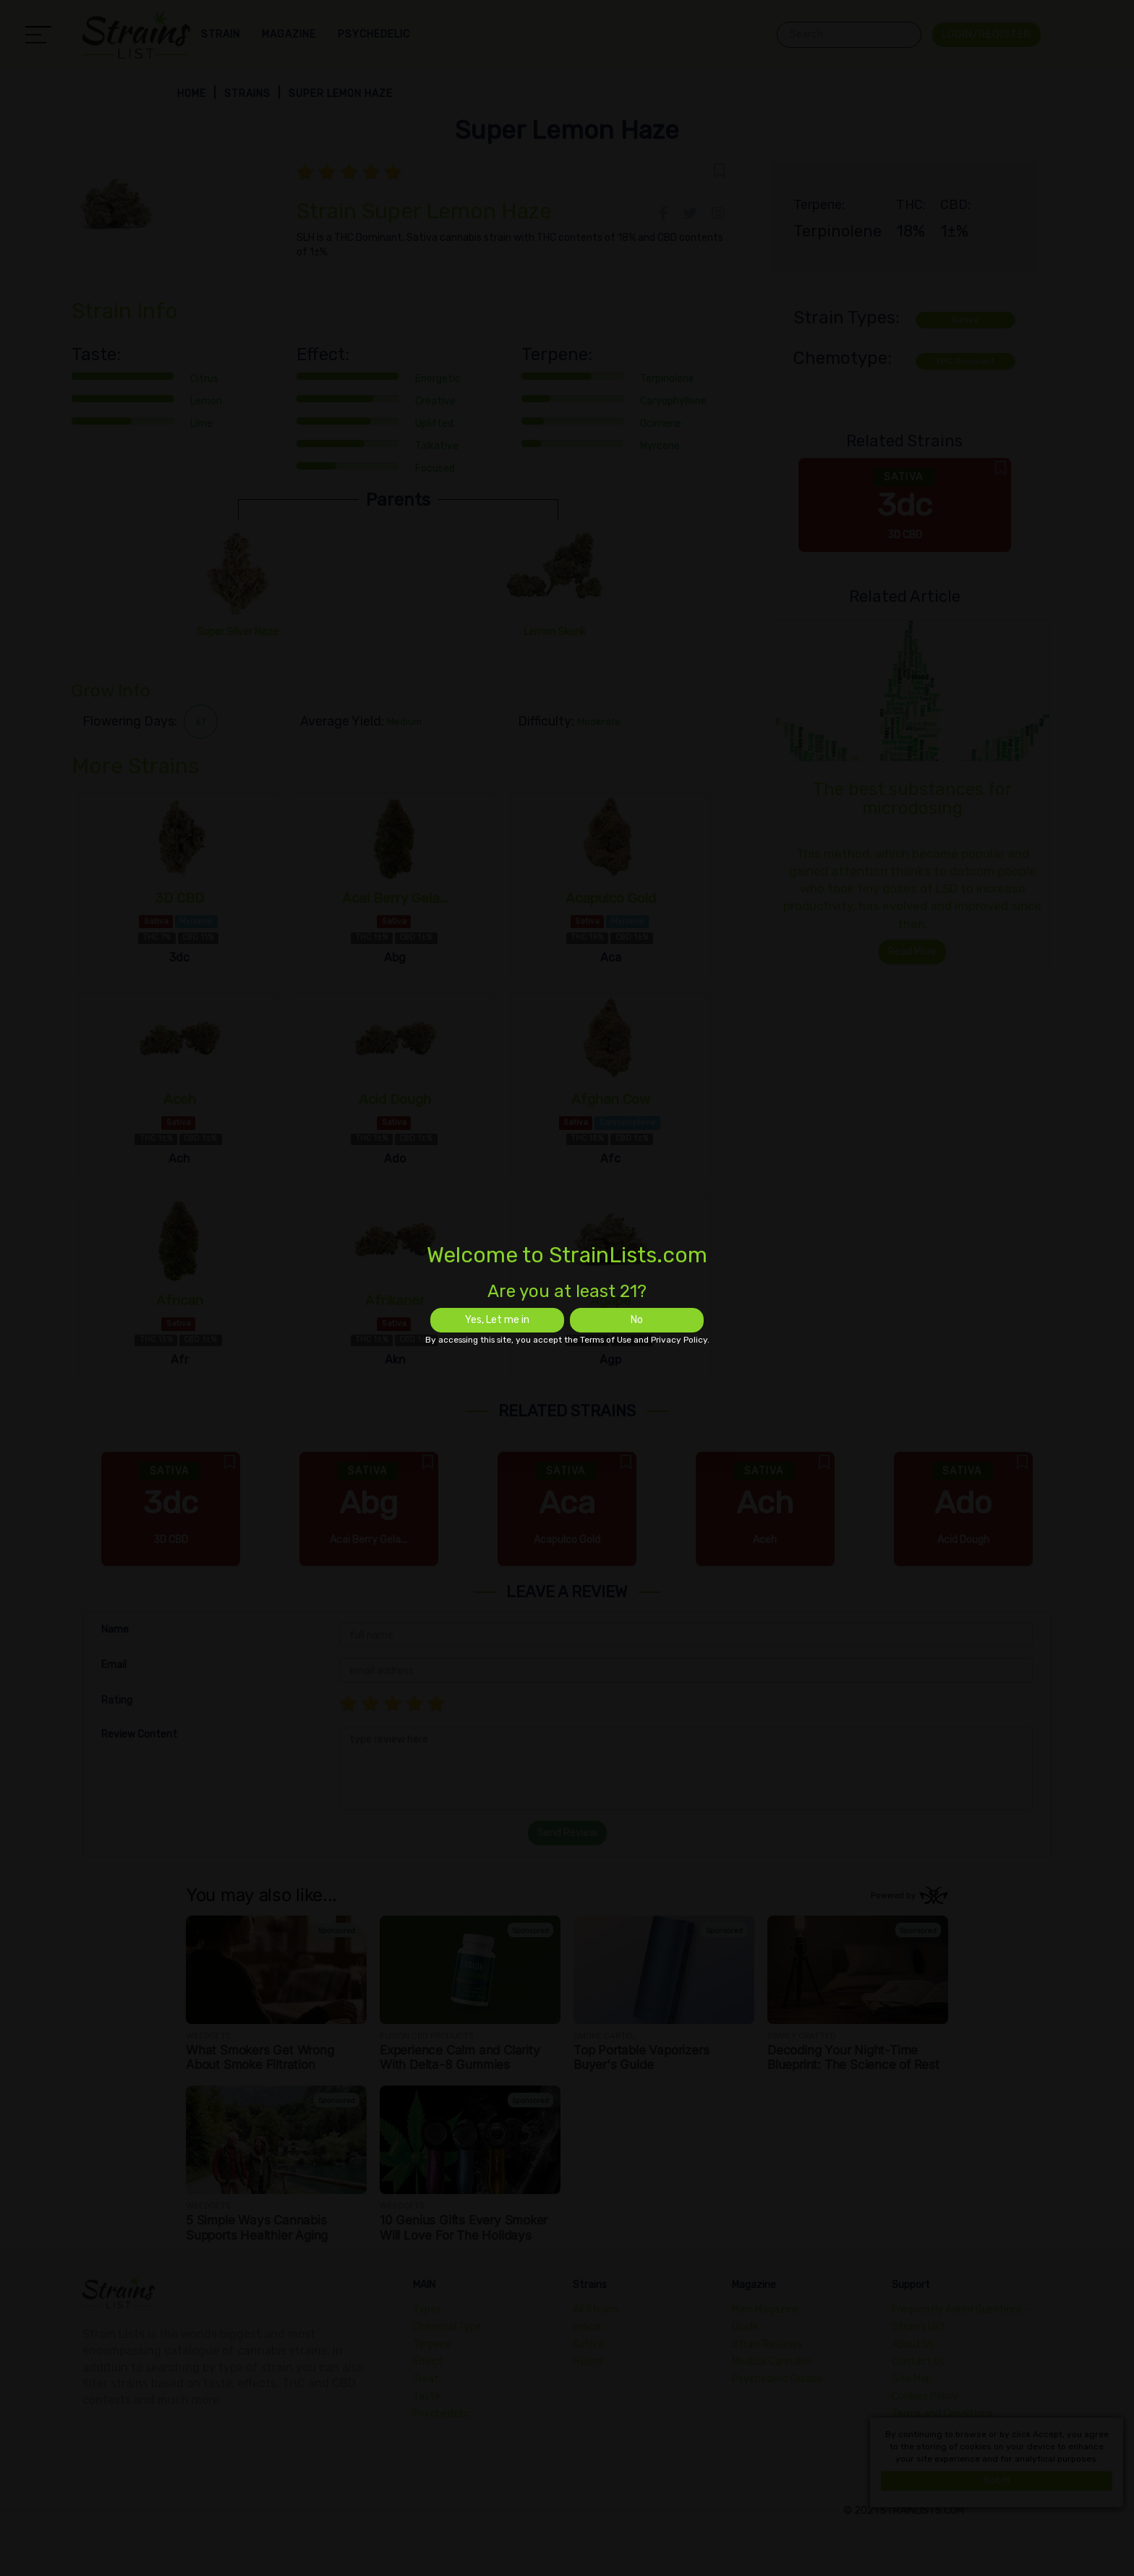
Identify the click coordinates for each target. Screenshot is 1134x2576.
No (637, 1320)
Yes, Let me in (497, 1320)
